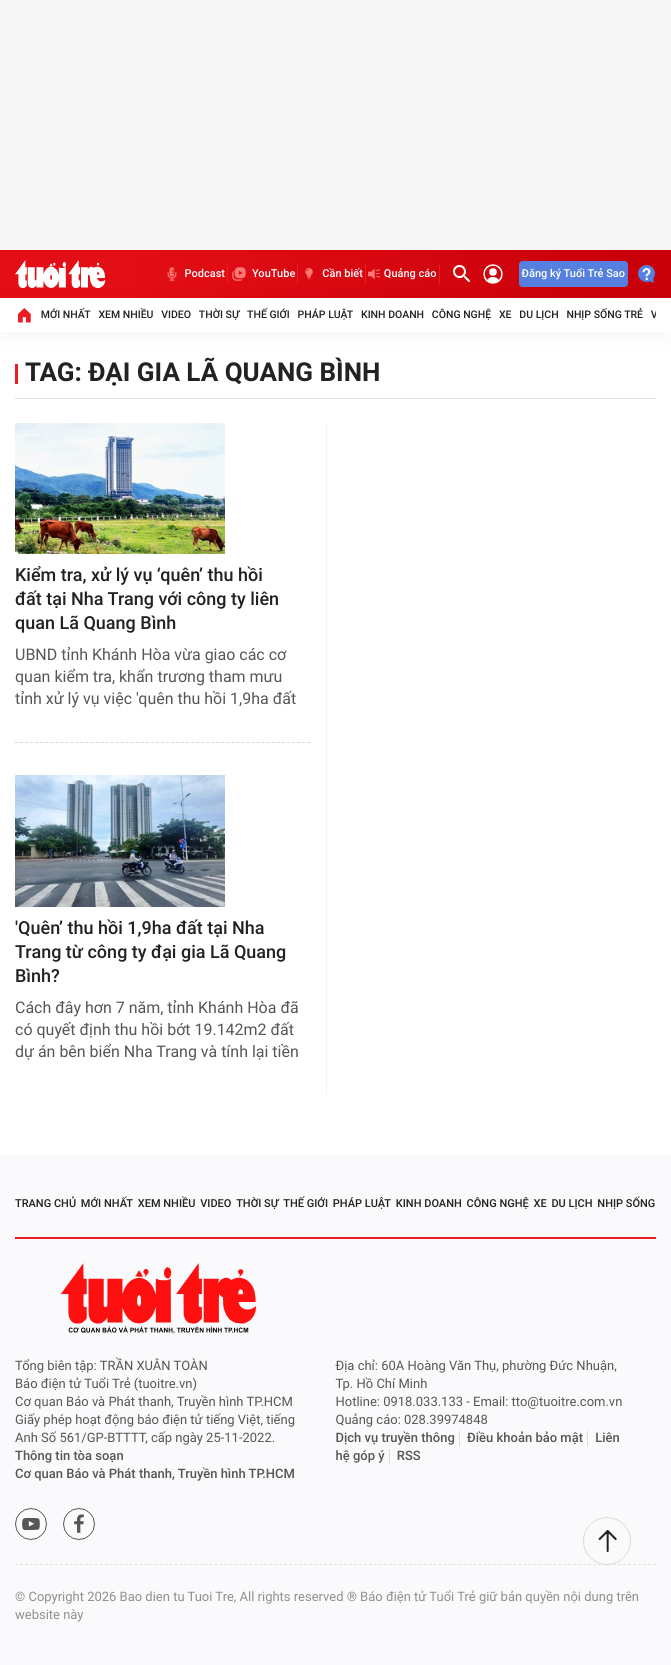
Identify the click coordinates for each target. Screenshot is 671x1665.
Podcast (194, 274)
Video (176, 314)
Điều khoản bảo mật (525, 1438)
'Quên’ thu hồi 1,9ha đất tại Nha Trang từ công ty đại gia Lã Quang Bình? (150, 952)
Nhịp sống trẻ (604, 314)
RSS (409, 1456)
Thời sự (219, 314)
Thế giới (268, 314)
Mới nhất (66, 314)
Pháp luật (326, 314)
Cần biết (331, 274)
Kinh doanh (392, 314)
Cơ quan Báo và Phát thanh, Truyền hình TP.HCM (155, 1474)
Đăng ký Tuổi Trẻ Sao (573, 273)
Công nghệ (461, 314)
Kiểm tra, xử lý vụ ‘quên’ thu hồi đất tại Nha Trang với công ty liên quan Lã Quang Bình (147, 599)
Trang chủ (45, 1203)
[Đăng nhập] (493, 274)
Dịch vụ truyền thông (395, 1438)
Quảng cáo (402, 273)
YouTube (262, 274)
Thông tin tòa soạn (69, 1456)
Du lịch (538, 314)
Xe (505, 314)
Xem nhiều (125, 314)
